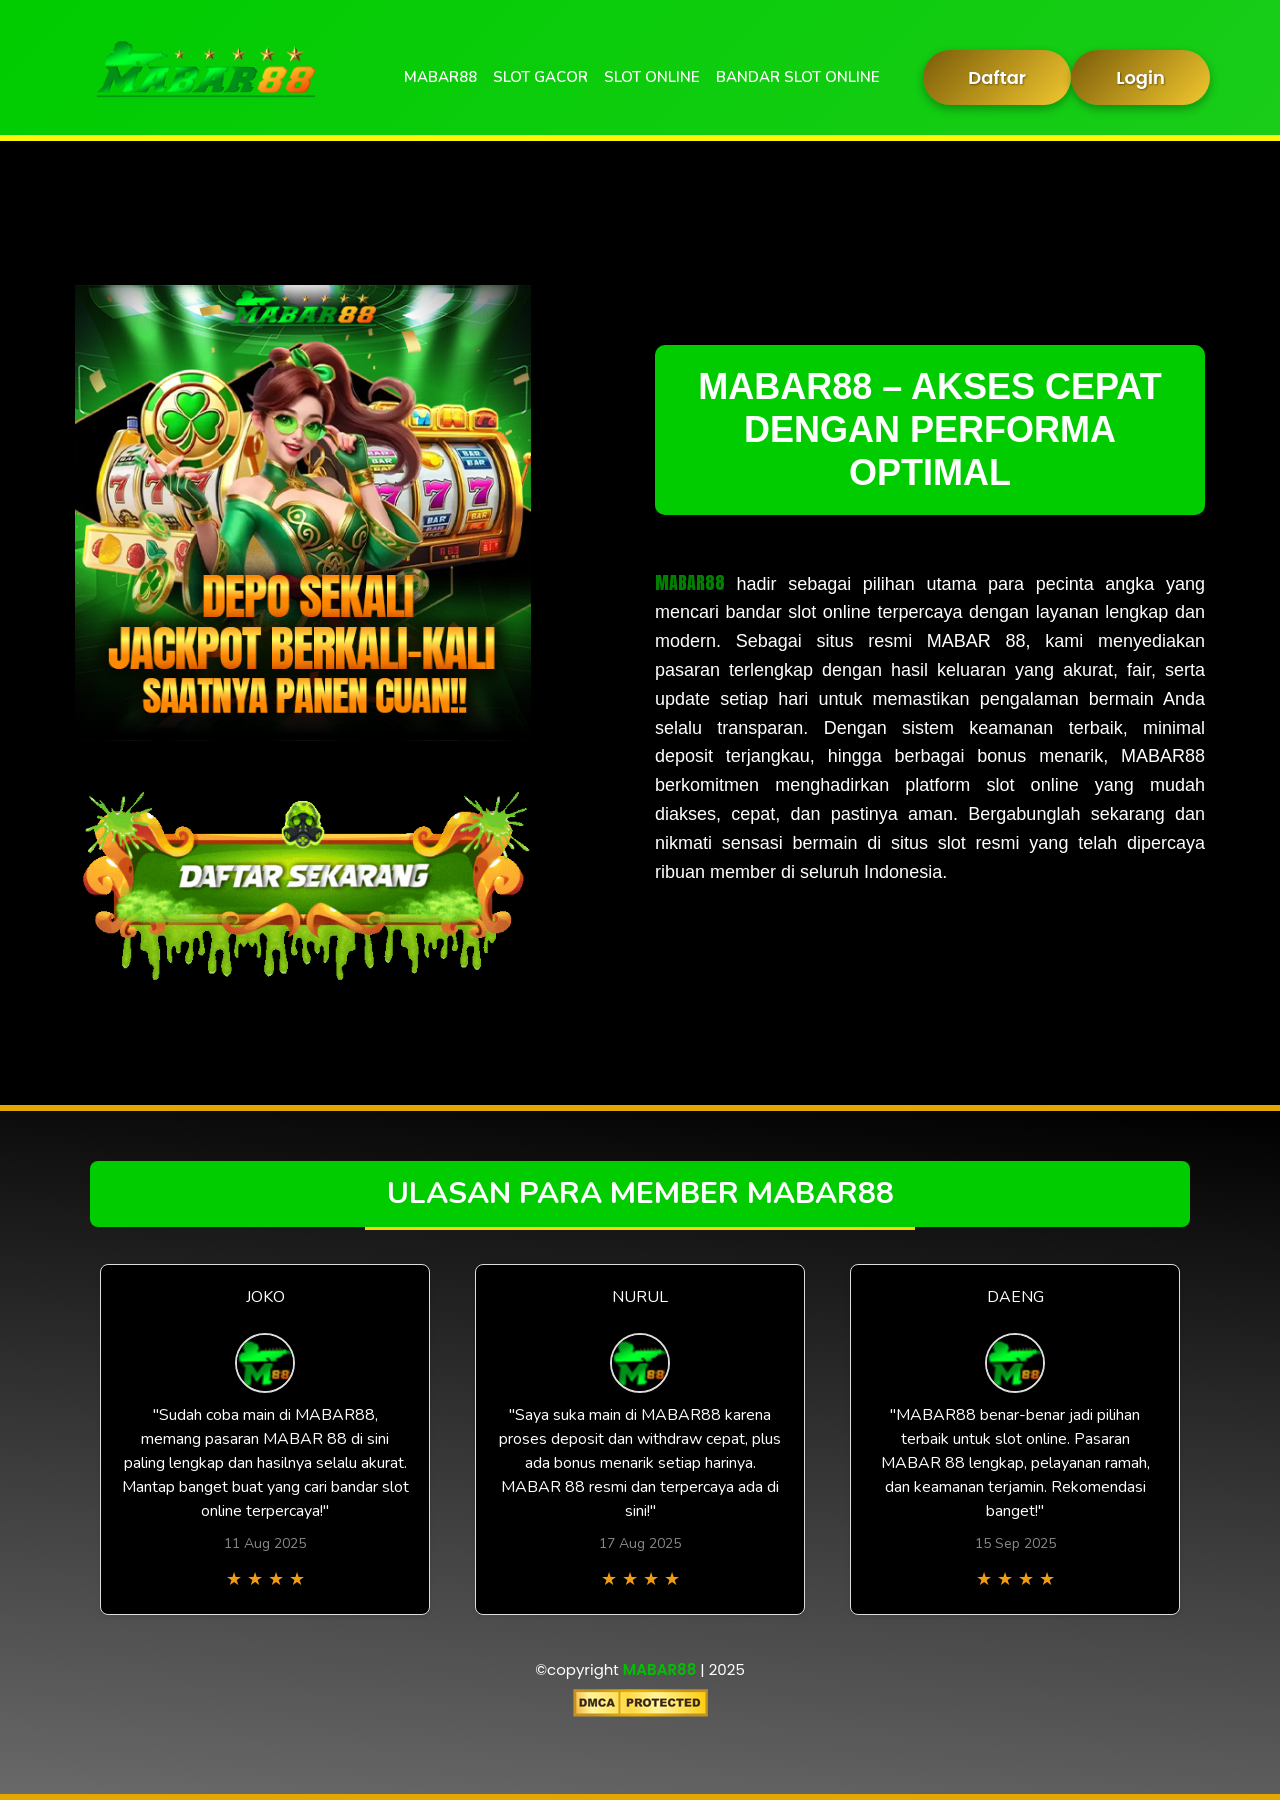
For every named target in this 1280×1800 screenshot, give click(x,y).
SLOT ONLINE (652, 77)
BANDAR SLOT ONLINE (798, 77)
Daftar (997, 77)
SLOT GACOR (540, 77)
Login (1140, 77)
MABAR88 (440, 77)
